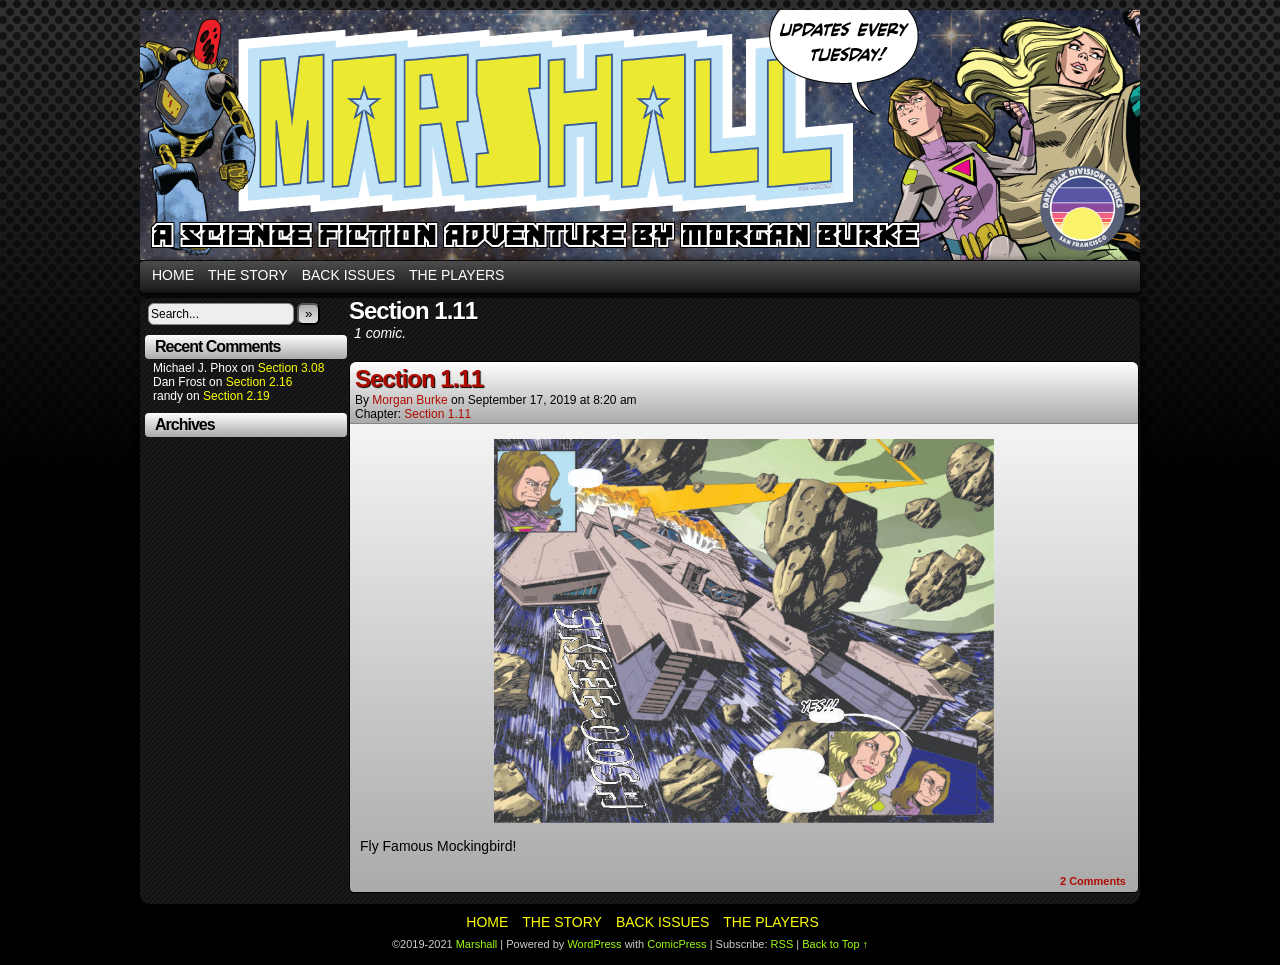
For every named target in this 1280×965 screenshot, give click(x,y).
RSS (782, 944)
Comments (1093, 881)
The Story (248, 275)
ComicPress (676, 944)
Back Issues (348, 275)
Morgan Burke (409, 400)
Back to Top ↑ (835, 944)
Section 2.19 (236, 396)
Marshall (640, 135)
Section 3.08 (291, 368)
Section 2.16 (259, 382)
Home (173, 275)
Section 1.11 (419, 378)
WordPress (594, 944)
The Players (456, 275)
